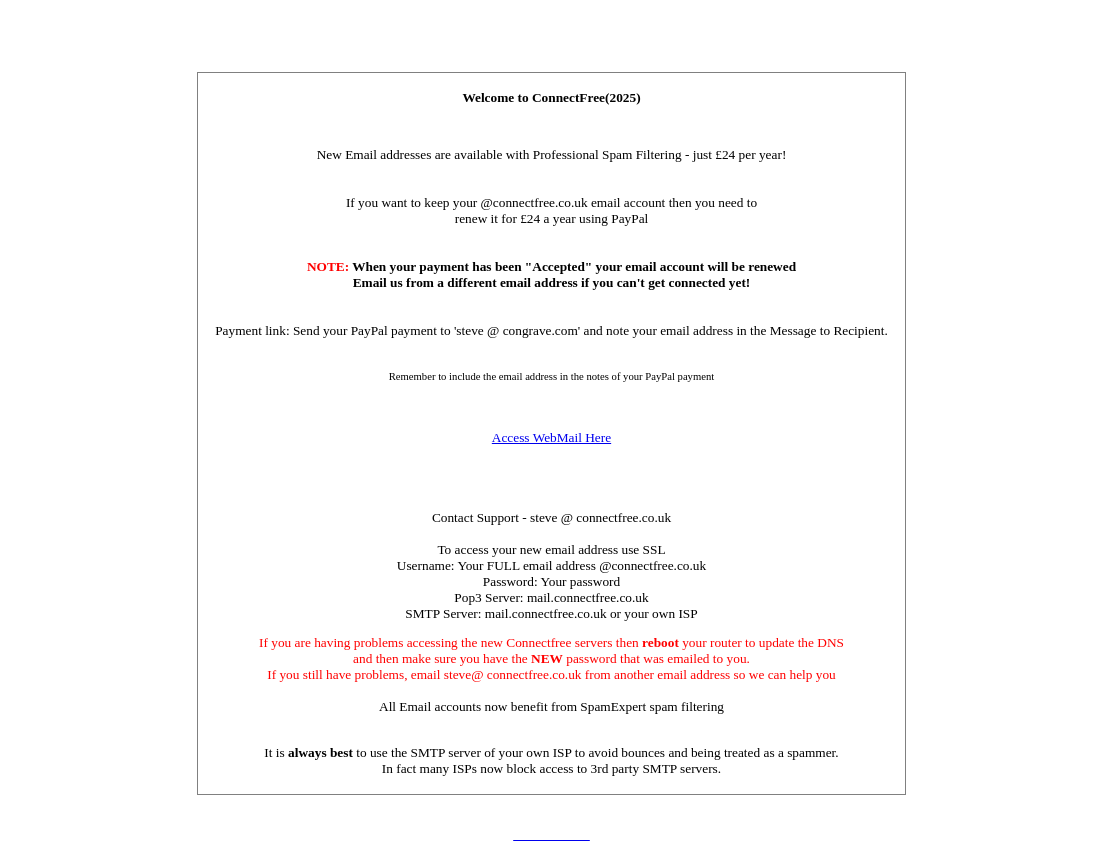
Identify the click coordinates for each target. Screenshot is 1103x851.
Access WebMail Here (551, 437)
